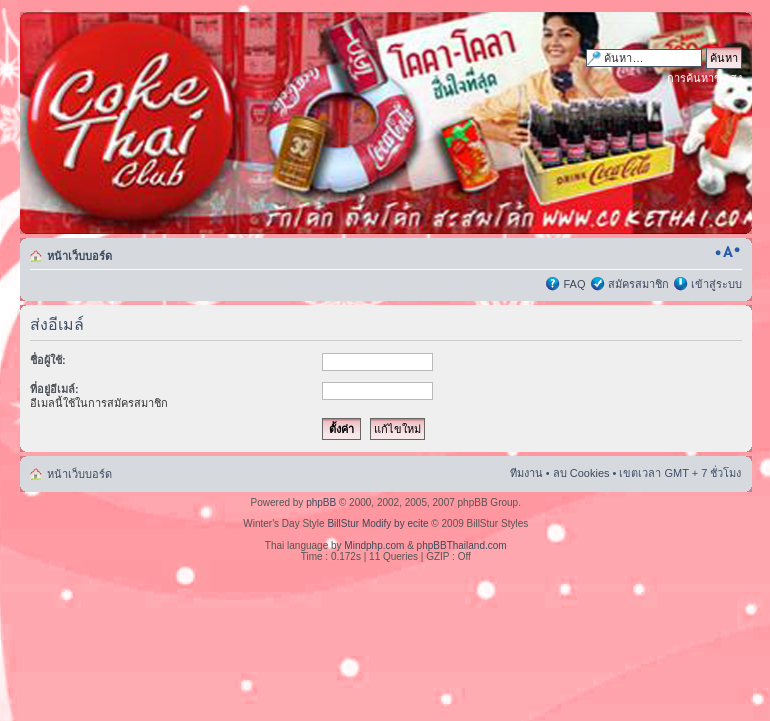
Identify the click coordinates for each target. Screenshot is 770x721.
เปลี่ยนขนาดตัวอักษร (727, 252)
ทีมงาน (526, 473)
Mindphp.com (374, 545)
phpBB (321, 502)
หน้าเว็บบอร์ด (79, 256)
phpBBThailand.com (462, 545)
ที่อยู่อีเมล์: (54, 389)
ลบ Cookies (581, 473)
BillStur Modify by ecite (377, 523)
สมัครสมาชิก (638, 284)
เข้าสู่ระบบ (716, 284)
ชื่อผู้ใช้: (48, 360)
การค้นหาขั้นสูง (704, 78)
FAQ (574, 284)
